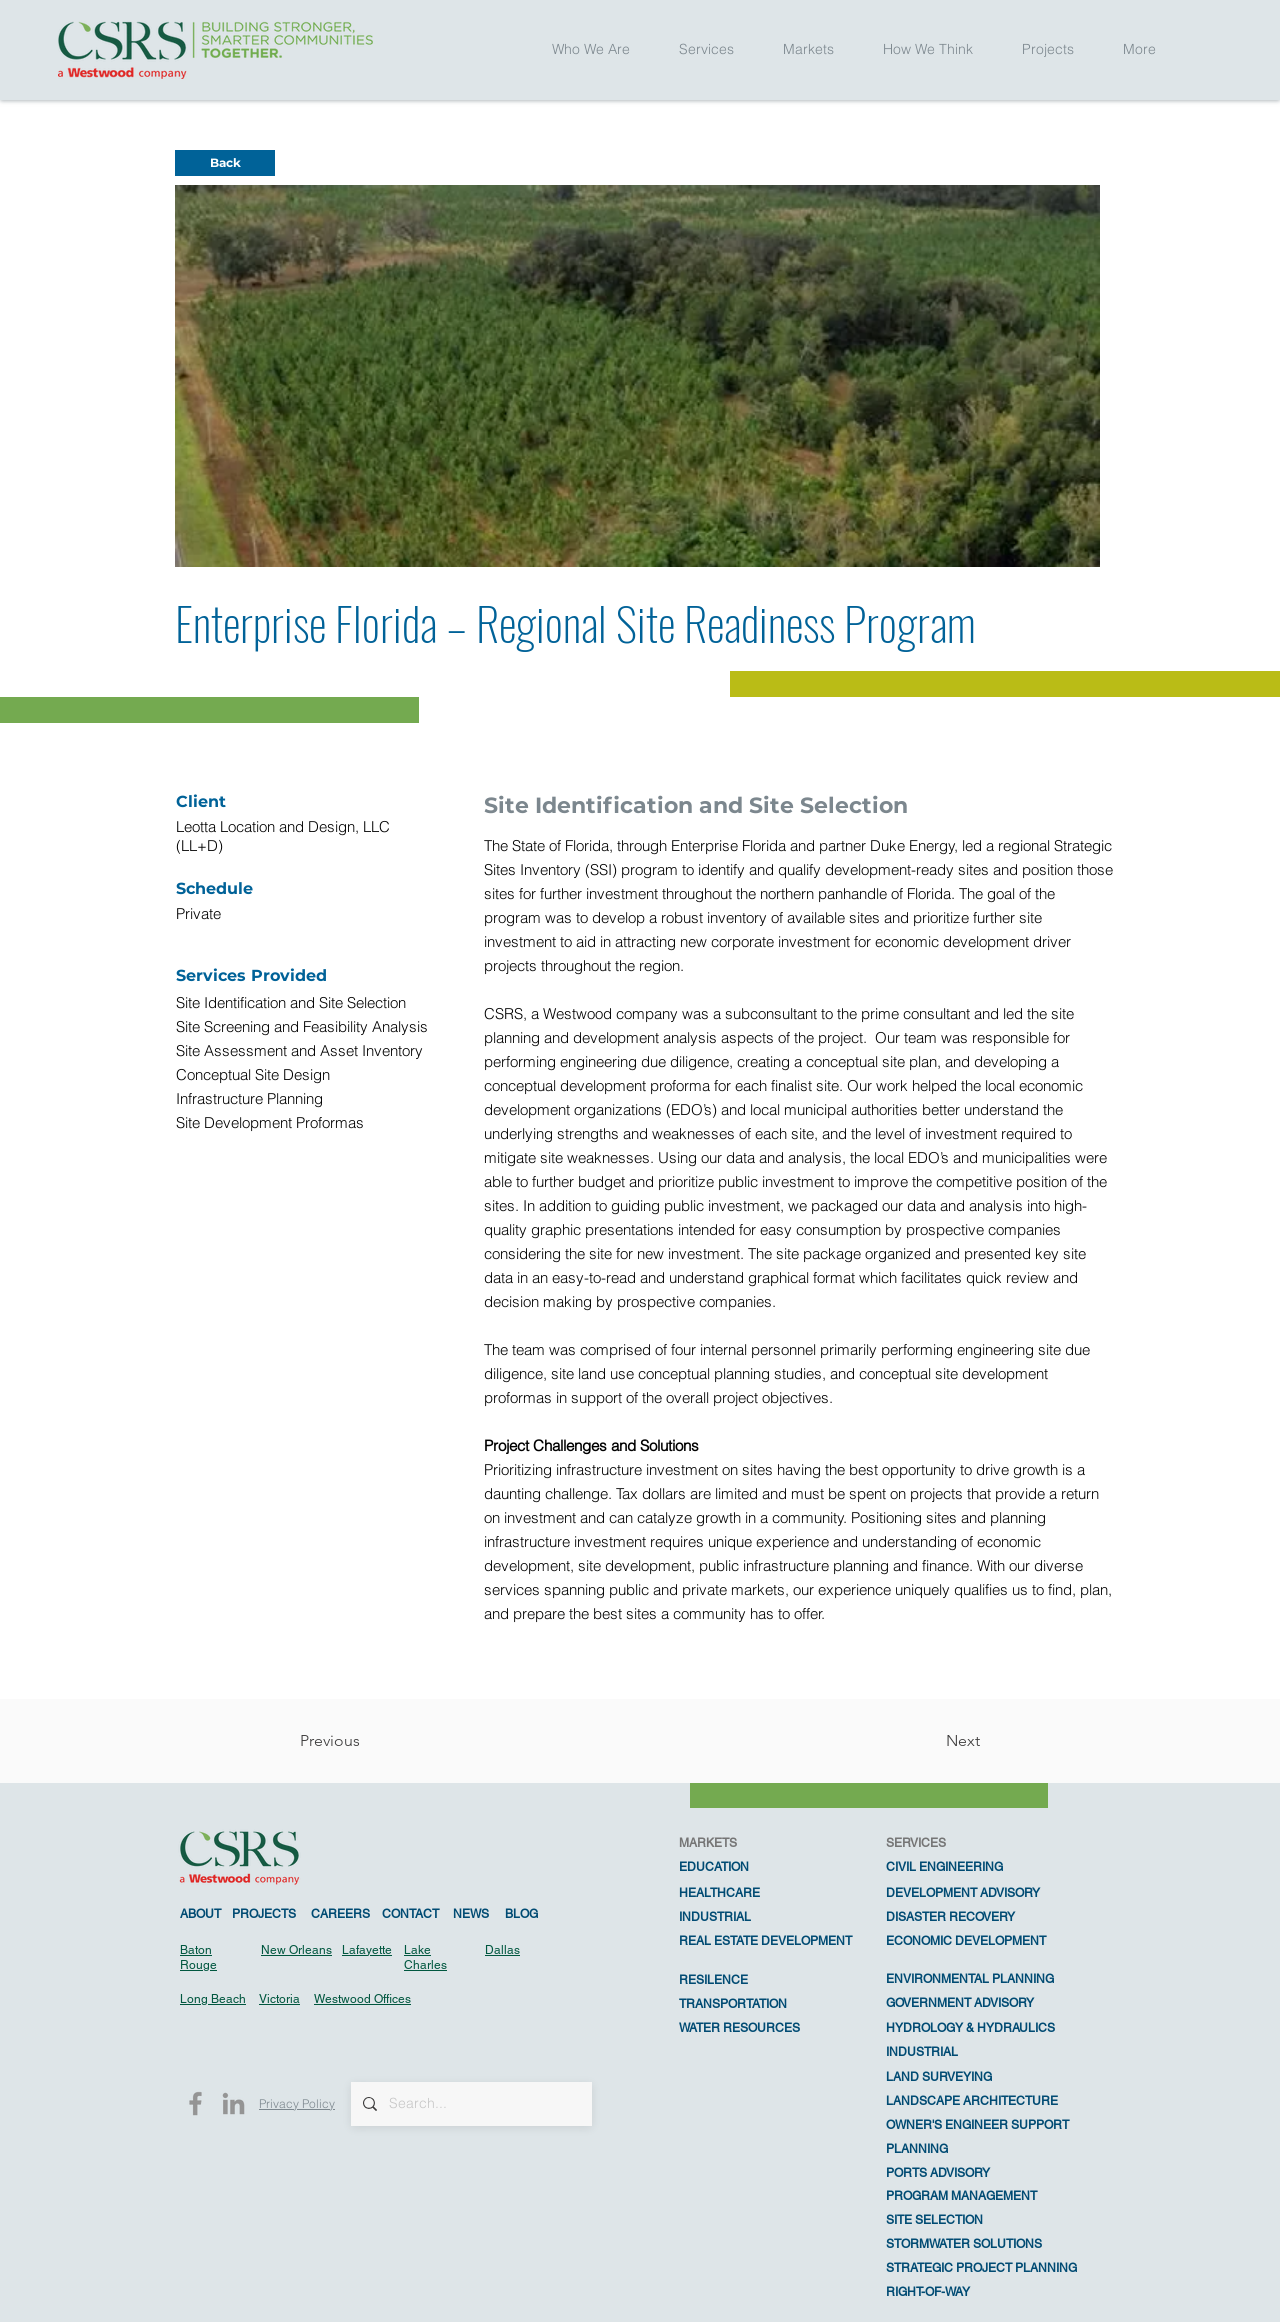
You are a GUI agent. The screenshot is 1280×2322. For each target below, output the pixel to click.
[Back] (225, 163)
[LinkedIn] (233, 2103)
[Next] (930, 1741)
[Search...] (469, 2104)
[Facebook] (195, 2103)
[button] (590, 49)
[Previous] (366, 1741)
